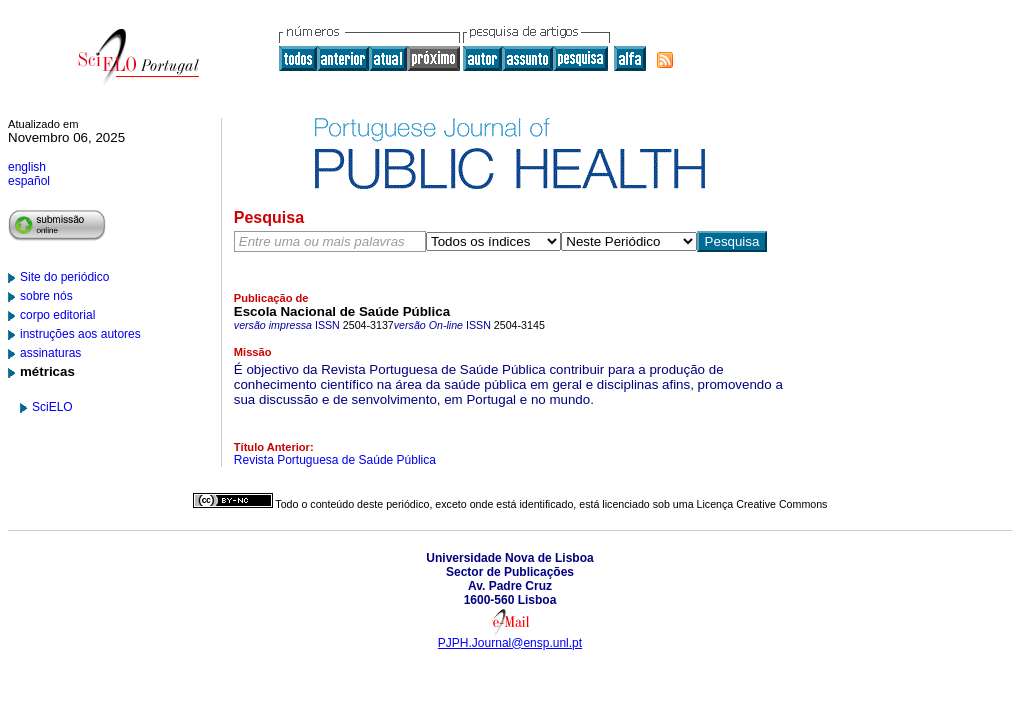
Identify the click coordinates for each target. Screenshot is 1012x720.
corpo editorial (57, 315)
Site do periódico (64, 277)
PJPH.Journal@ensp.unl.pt (510, 643)
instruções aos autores (80, 334)
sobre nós (46, 296)
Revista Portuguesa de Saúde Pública (335, 460)
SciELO (52, 407)
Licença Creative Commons (762, 504)
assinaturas (50, 353)
